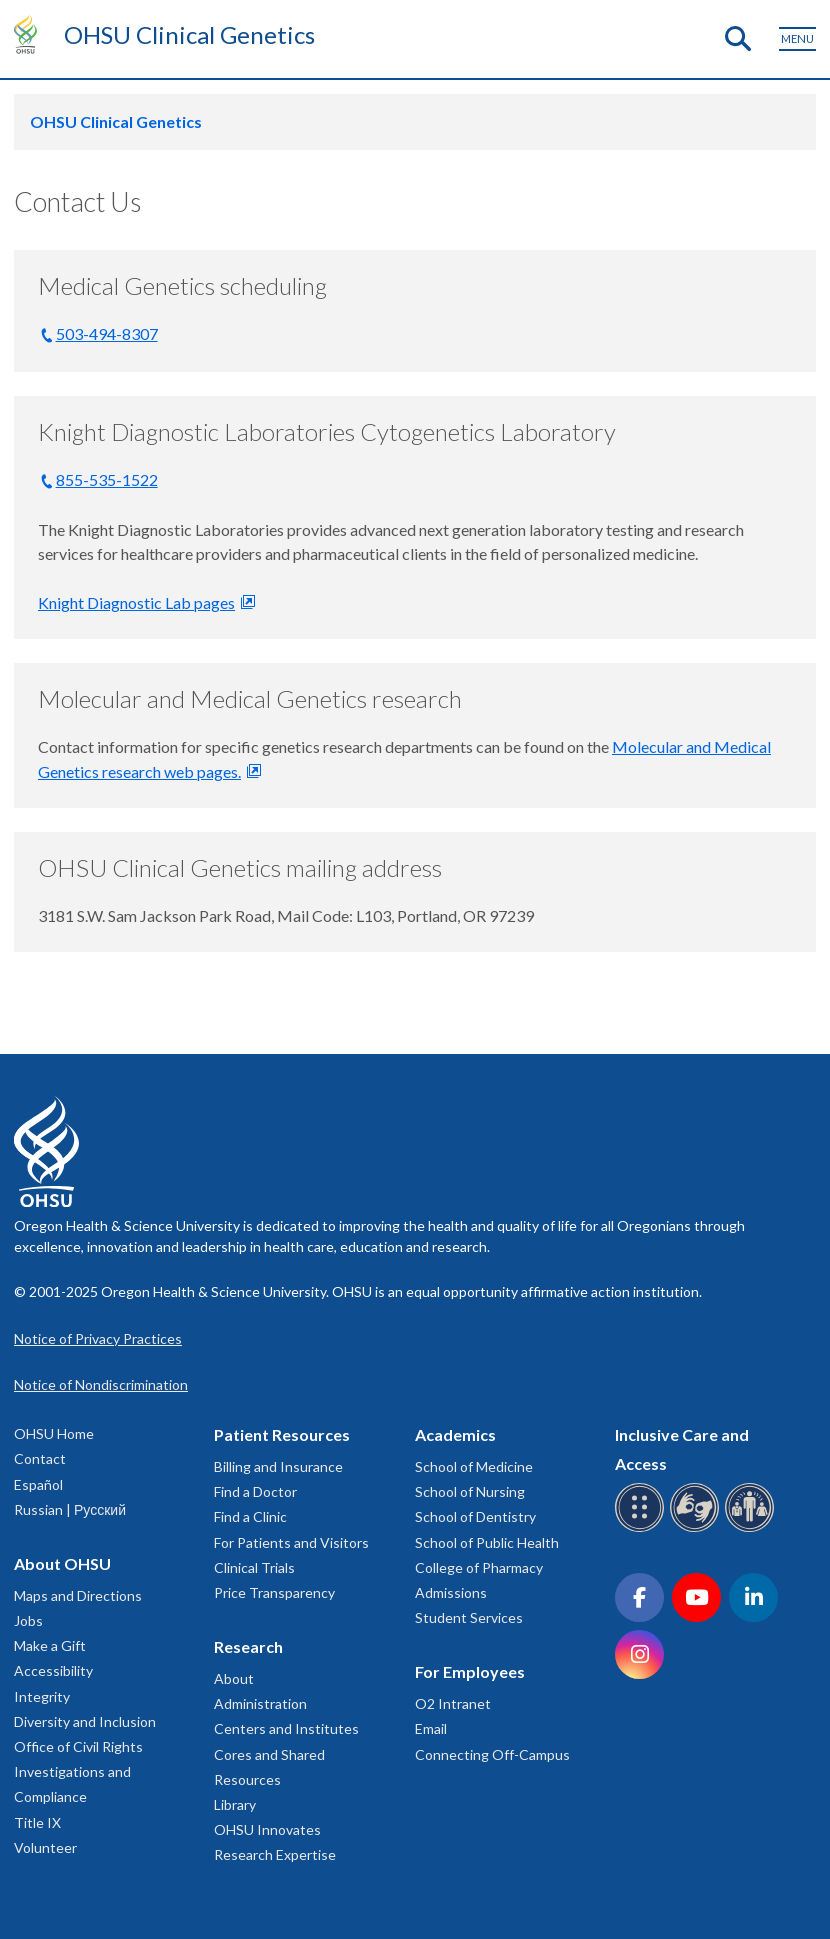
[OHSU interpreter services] (752, 1528)
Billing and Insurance (278, 1466)
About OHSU (62, 1563)
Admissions (451, 1592)
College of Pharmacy (479, 1567)
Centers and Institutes (286, 1728)
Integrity (42, 1696)
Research (248, 1646)
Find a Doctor (255, 1491)
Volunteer (45, 1847)
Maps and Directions (78, 1595)
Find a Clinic (250, 1516)
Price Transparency (274, 1592)
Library (235, 1804)
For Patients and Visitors (291, 1542)
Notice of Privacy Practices (98, 1338)
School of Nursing (470, 1491)
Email (431, 1728)
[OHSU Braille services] (642, 1528)
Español (38, 1484)
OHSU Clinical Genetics (189, 34)
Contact (40, 1458)
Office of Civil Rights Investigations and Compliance (78, 1771)
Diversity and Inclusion (85, 1721)
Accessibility (53, 1670)
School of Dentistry (475, 1516)
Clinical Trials (254, 1567)
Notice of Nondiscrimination (101, 1384)
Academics (455, 1434)
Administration (260, 1703)
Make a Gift (50, 1645)
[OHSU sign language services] (697, 1528)
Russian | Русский (70, 1509)
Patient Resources (282, 1434)
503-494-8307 (107, 333)
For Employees (470, 1671)
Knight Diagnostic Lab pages (136, 602)
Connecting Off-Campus (492, 1754)
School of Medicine (474, 1466)
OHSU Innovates (267, 1829)
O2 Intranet (453, 1703)
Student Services (469, 1617)
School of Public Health (487, 1542)
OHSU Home (54, 1433)
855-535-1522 (107, 479)
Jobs (28, 1620)
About (234, 1678)
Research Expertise (275, 1854)
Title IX (37, 1822)
